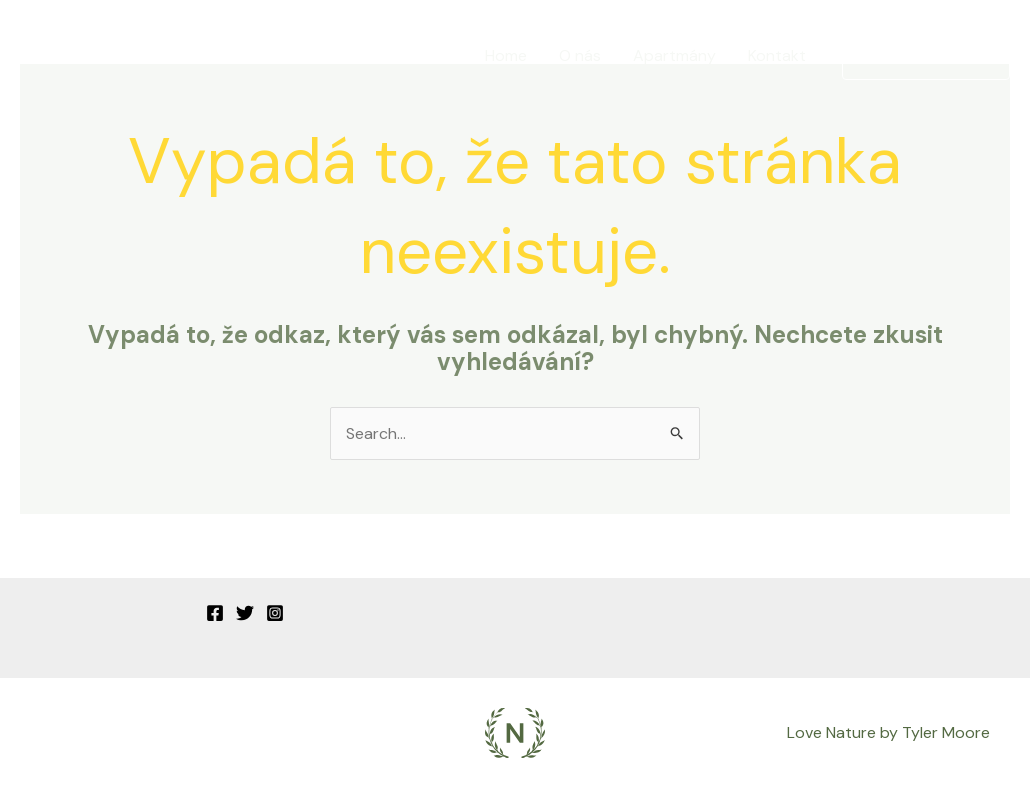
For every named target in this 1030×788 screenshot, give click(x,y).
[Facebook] (215, 613)
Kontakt (777, 55)
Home (506, 55)
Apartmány (674, 55)
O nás (580, 55)
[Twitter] (245, 613)
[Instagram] (275, 613)
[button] (926, 56)
